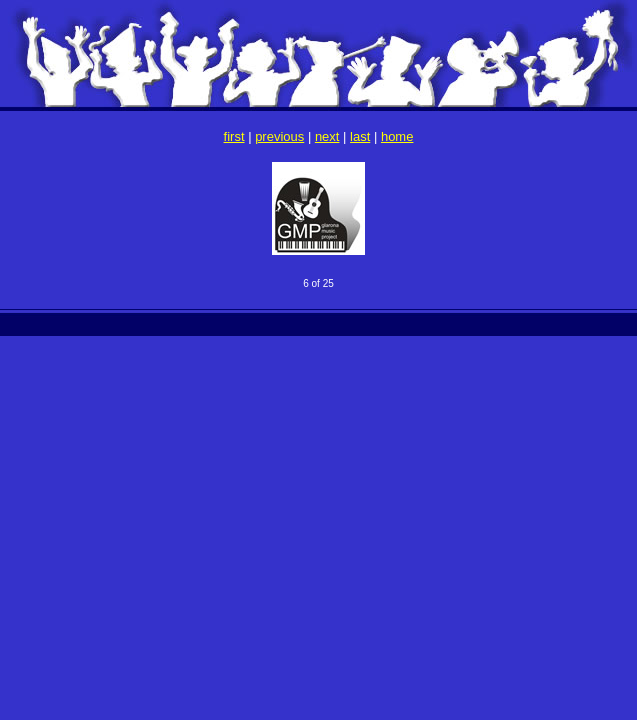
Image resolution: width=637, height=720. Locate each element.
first (234, 136)
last (360, 136)
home (397, 136)
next (327, 136)
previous (279, 136)
